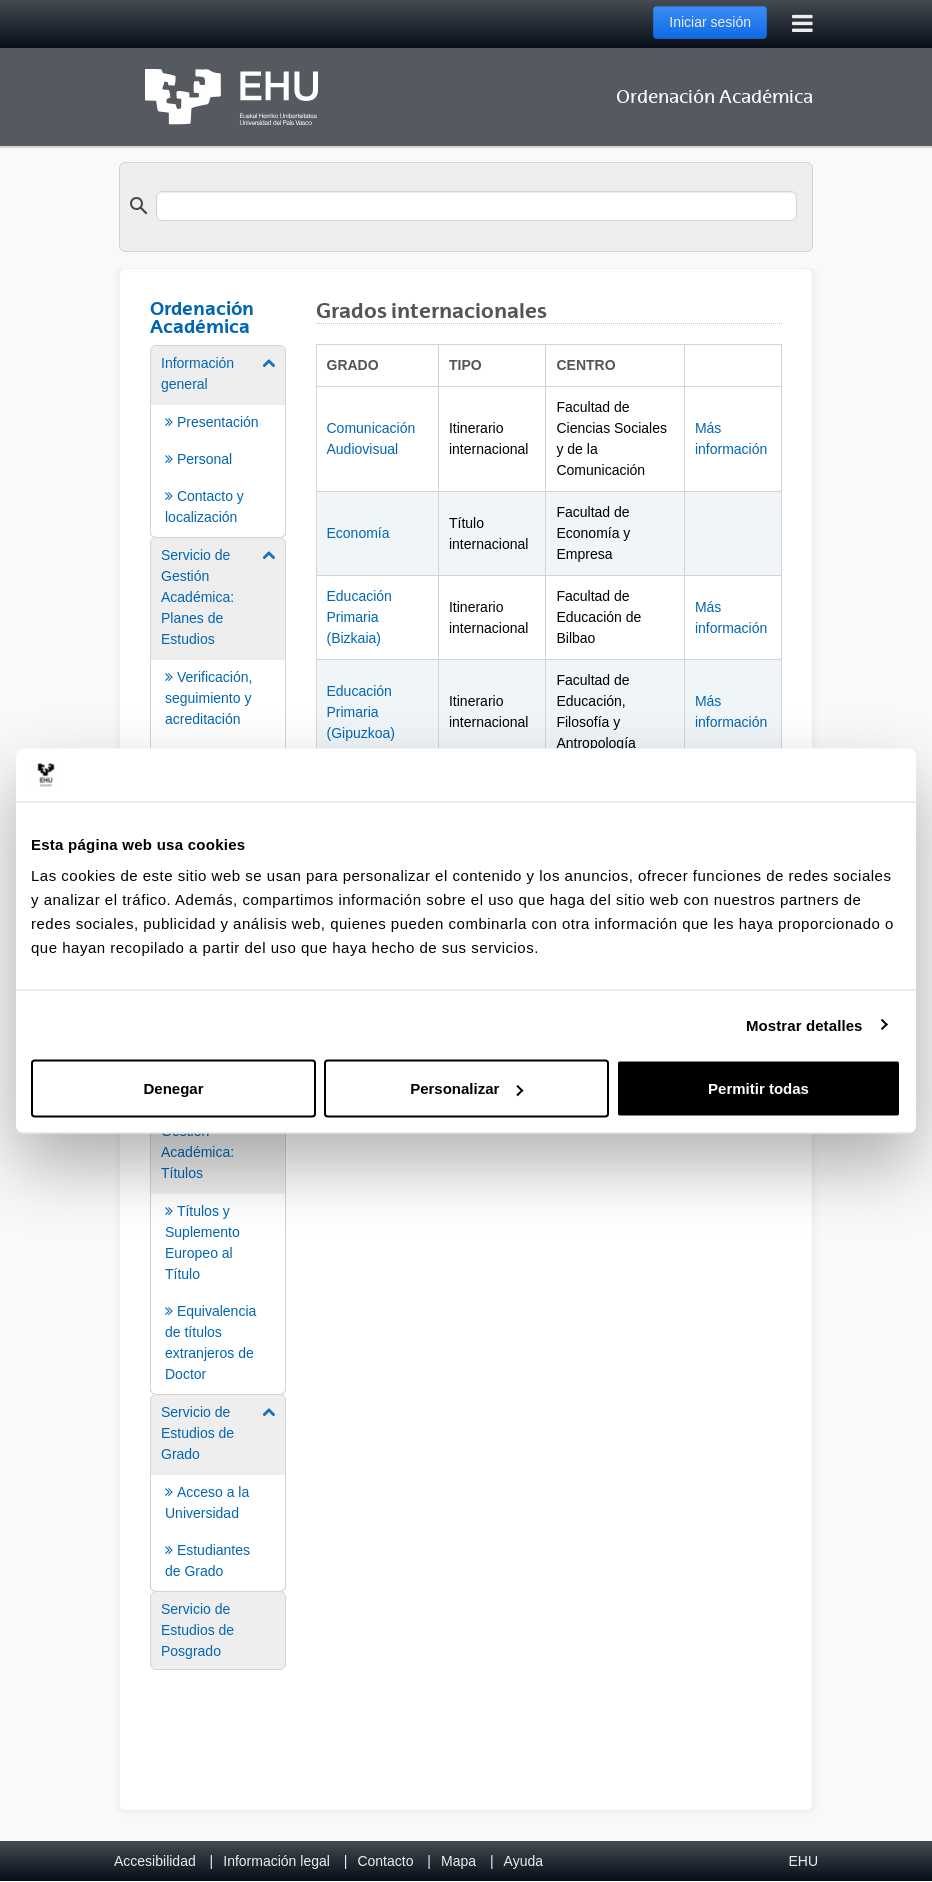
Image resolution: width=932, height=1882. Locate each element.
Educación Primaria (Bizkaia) (359, 617)
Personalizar (466, 1088)
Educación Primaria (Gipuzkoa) (361, 712)
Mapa (458, 1861)
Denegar (173, 1088)
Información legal (276, 1861)
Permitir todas (758, 1088)
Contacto (385, 1861)
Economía (358, 533)
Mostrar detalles (804, 1024)
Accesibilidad (155, 1861)
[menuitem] (218, 440)
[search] (476, 206)
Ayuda (523, 1861)
